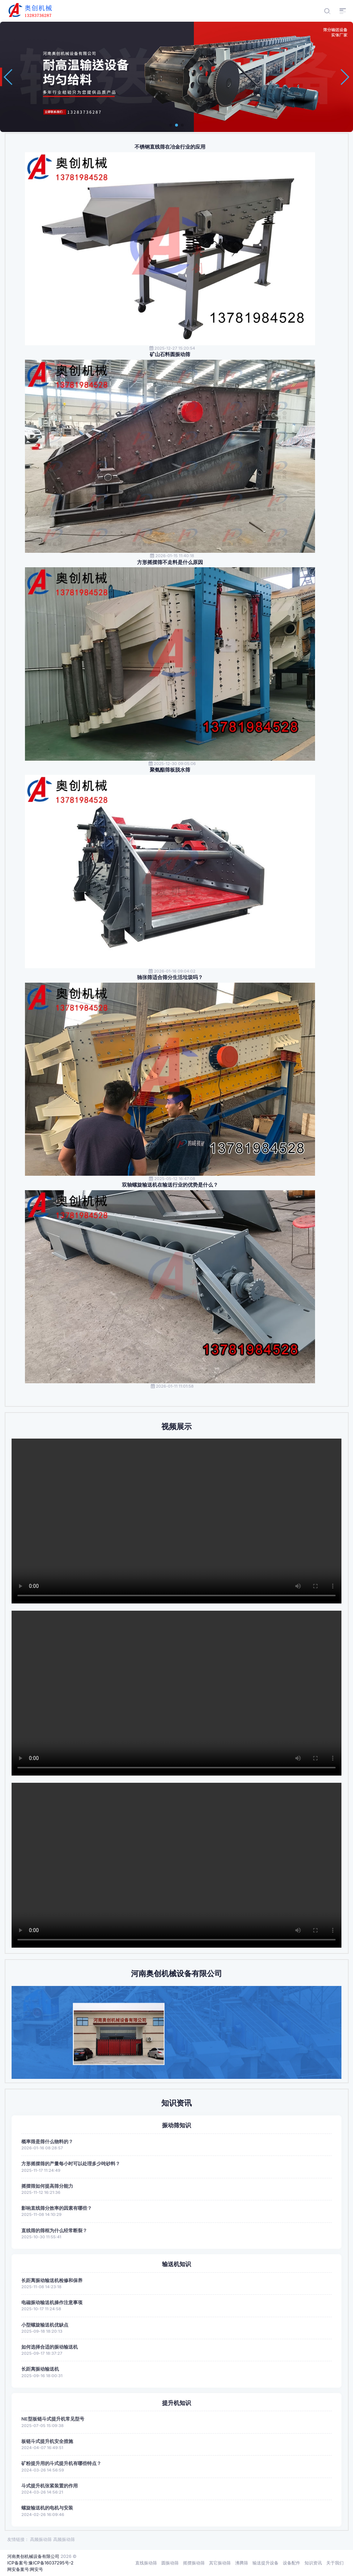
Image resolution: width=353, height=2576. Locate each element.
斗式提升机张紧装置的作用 (49, 2486)
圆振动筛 (170, 2563)
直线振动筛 (146, 2563)
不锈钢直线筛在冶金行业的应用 (170, 147)
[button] (170, 125)
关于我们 (335, 2563)
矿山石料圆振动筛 (170, 354)
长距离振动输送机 (40, 2369)
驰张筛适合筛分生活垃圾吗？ (170, 977)
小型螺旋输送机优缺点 (44, 2325)
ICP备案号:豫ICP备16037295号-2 (40, 2563)
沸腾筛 (241, 2563)
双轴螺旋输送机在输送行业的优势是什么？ (170, 1185)
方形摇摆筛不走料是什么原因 (170, 562)
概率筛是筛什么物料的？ (47, 2141)
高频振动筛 (41, 2539)
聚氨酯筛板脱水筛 (170, 770)
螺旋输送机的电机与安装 (47, 2508)
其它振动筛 (220, 2563)
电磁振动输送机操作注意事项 (51, 2302)
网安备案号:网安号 (25, 2569)
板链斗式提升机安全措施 (47, 2441)
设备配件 (291, 2563)
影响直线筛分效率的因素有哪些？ (56, 2208)
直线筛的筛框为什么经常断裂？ (54, 2230)
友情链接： (18, 2539)
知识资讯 (313, 2563)
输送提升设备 (265, 2563)
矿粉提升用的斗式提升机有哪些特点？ (61, 2463)
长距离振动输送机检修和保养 (51, 2280)
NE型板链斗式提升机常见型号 (52, 2419)
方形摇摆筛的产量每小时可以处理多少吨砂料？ (70, 2163)
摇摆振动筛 (194, 2563)
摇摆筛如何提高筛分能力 (47, 2186)
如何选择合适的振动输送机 (49, 2347)
